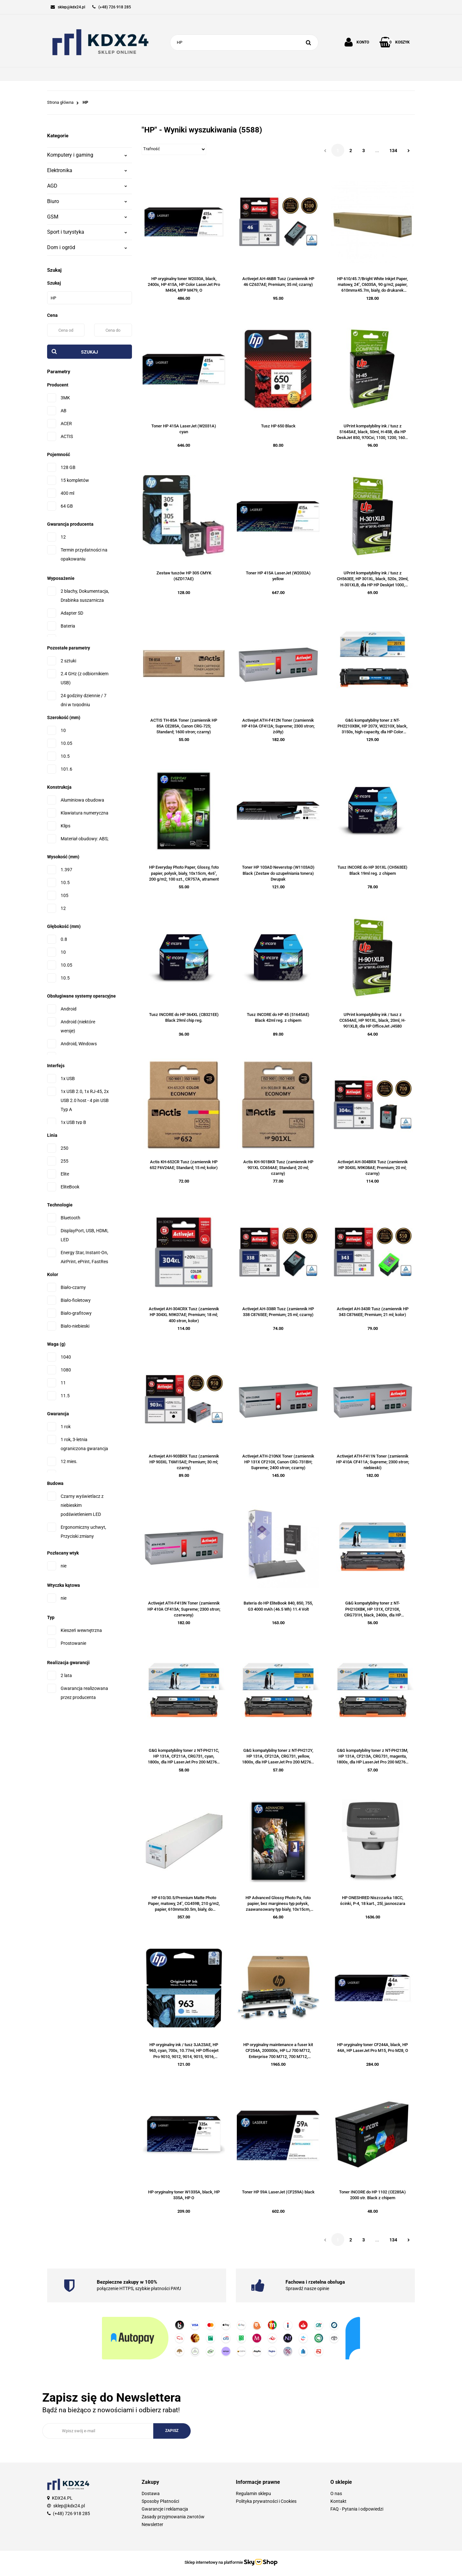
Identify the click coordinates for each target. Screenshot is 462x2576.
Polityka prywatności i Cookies (266, 2501)
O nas (336, 2493)
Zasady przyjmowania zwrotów (173, 2516)
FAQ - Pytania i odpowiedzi (356, 2509)
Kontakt (338, 2501)
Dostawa (151, 2493)
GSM (87, 217)
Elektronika (87, 170)
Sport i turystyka (87, 232)
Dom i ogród (87, 247)
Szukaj (89, 352)
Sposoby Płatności (160, 2501)
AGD (87, 186)
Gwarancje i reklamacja (165, 2509)
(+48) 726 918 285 (71, 2513)
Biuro (87, 201)
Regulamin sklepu (253, 2493)
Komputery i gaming (87, 155)
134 (393, 150)
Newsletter (152, 2524)
